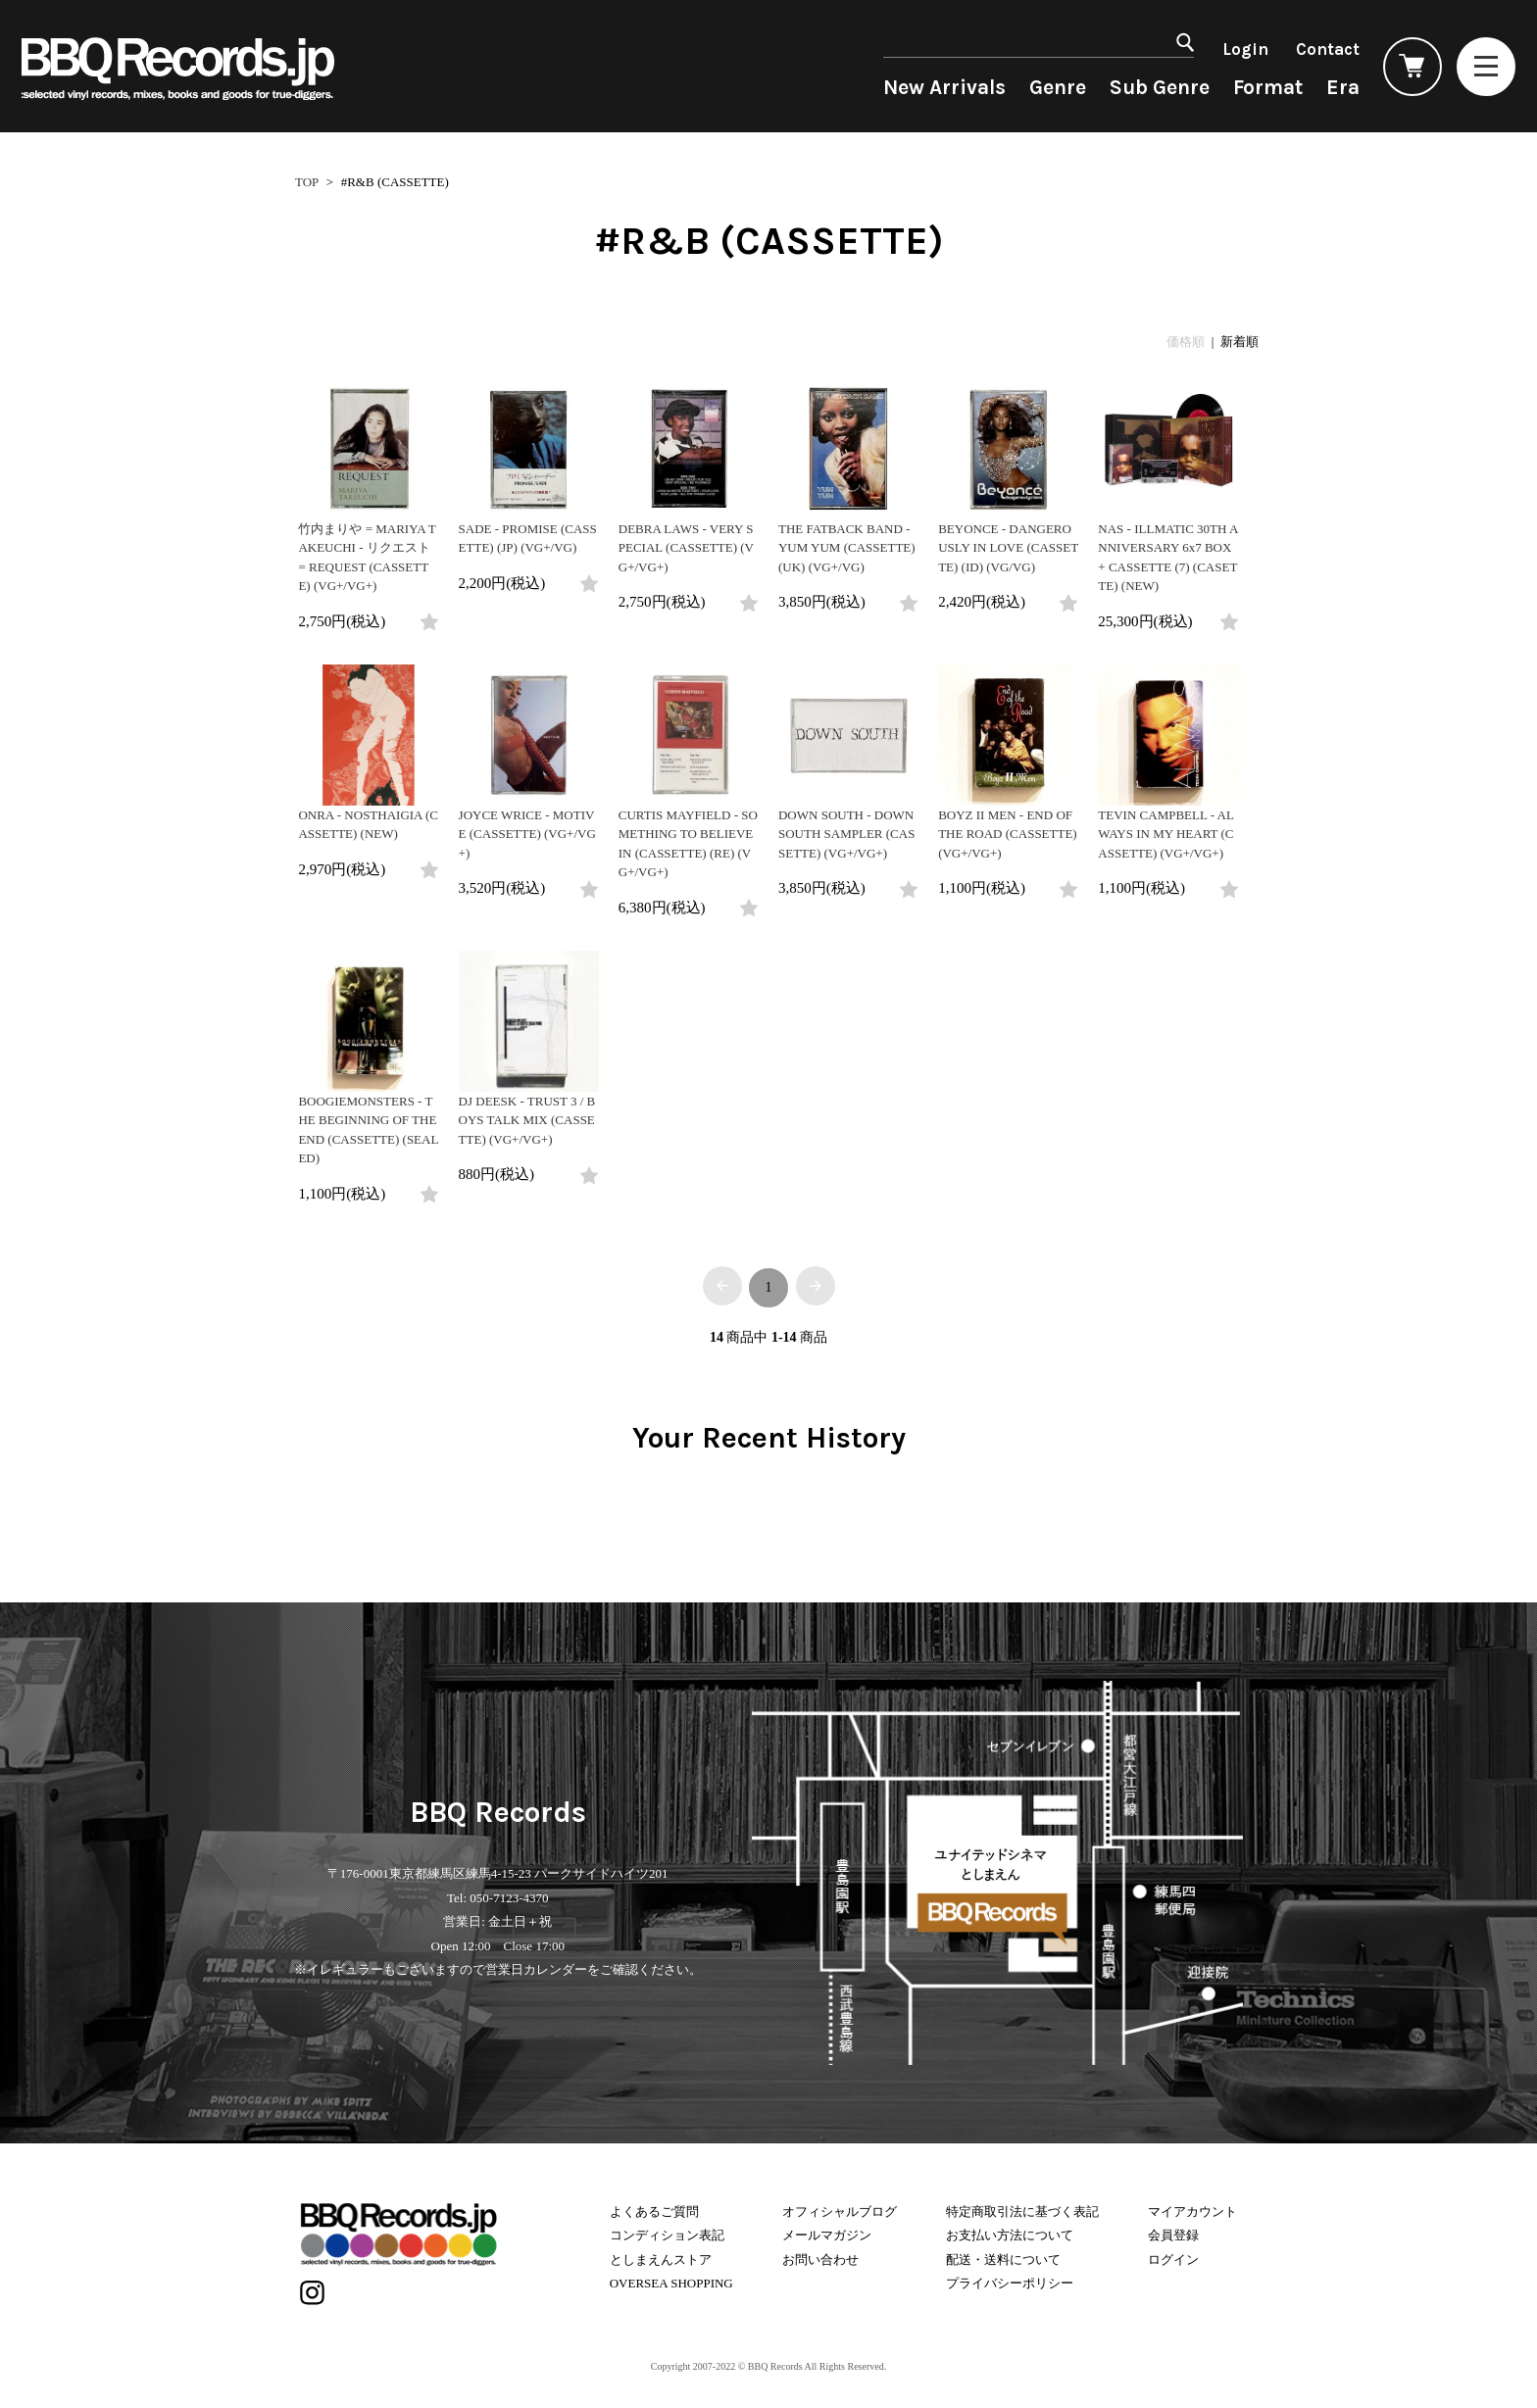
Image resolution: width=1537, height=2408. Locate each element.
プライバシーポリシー (1009, 2283)
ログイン (1173, 2259)
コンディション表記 (667, 2235)
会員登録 (1173, 2235)
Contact (1328, 49)
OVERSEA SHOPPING (671, 2283)
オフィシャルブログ (839, 2211)
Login (1245, 49)
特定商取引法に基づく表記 (1022, 2211)
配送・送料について (1003, 2259)
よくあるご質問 (654, 2211)
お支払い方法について (1009, 2235)
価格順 (1185, 341)
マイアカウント (1192, 2211)
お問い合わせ (820, 2259)
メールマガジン (826, 2235)
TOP (307, 181)
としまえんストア (661, 2259)
